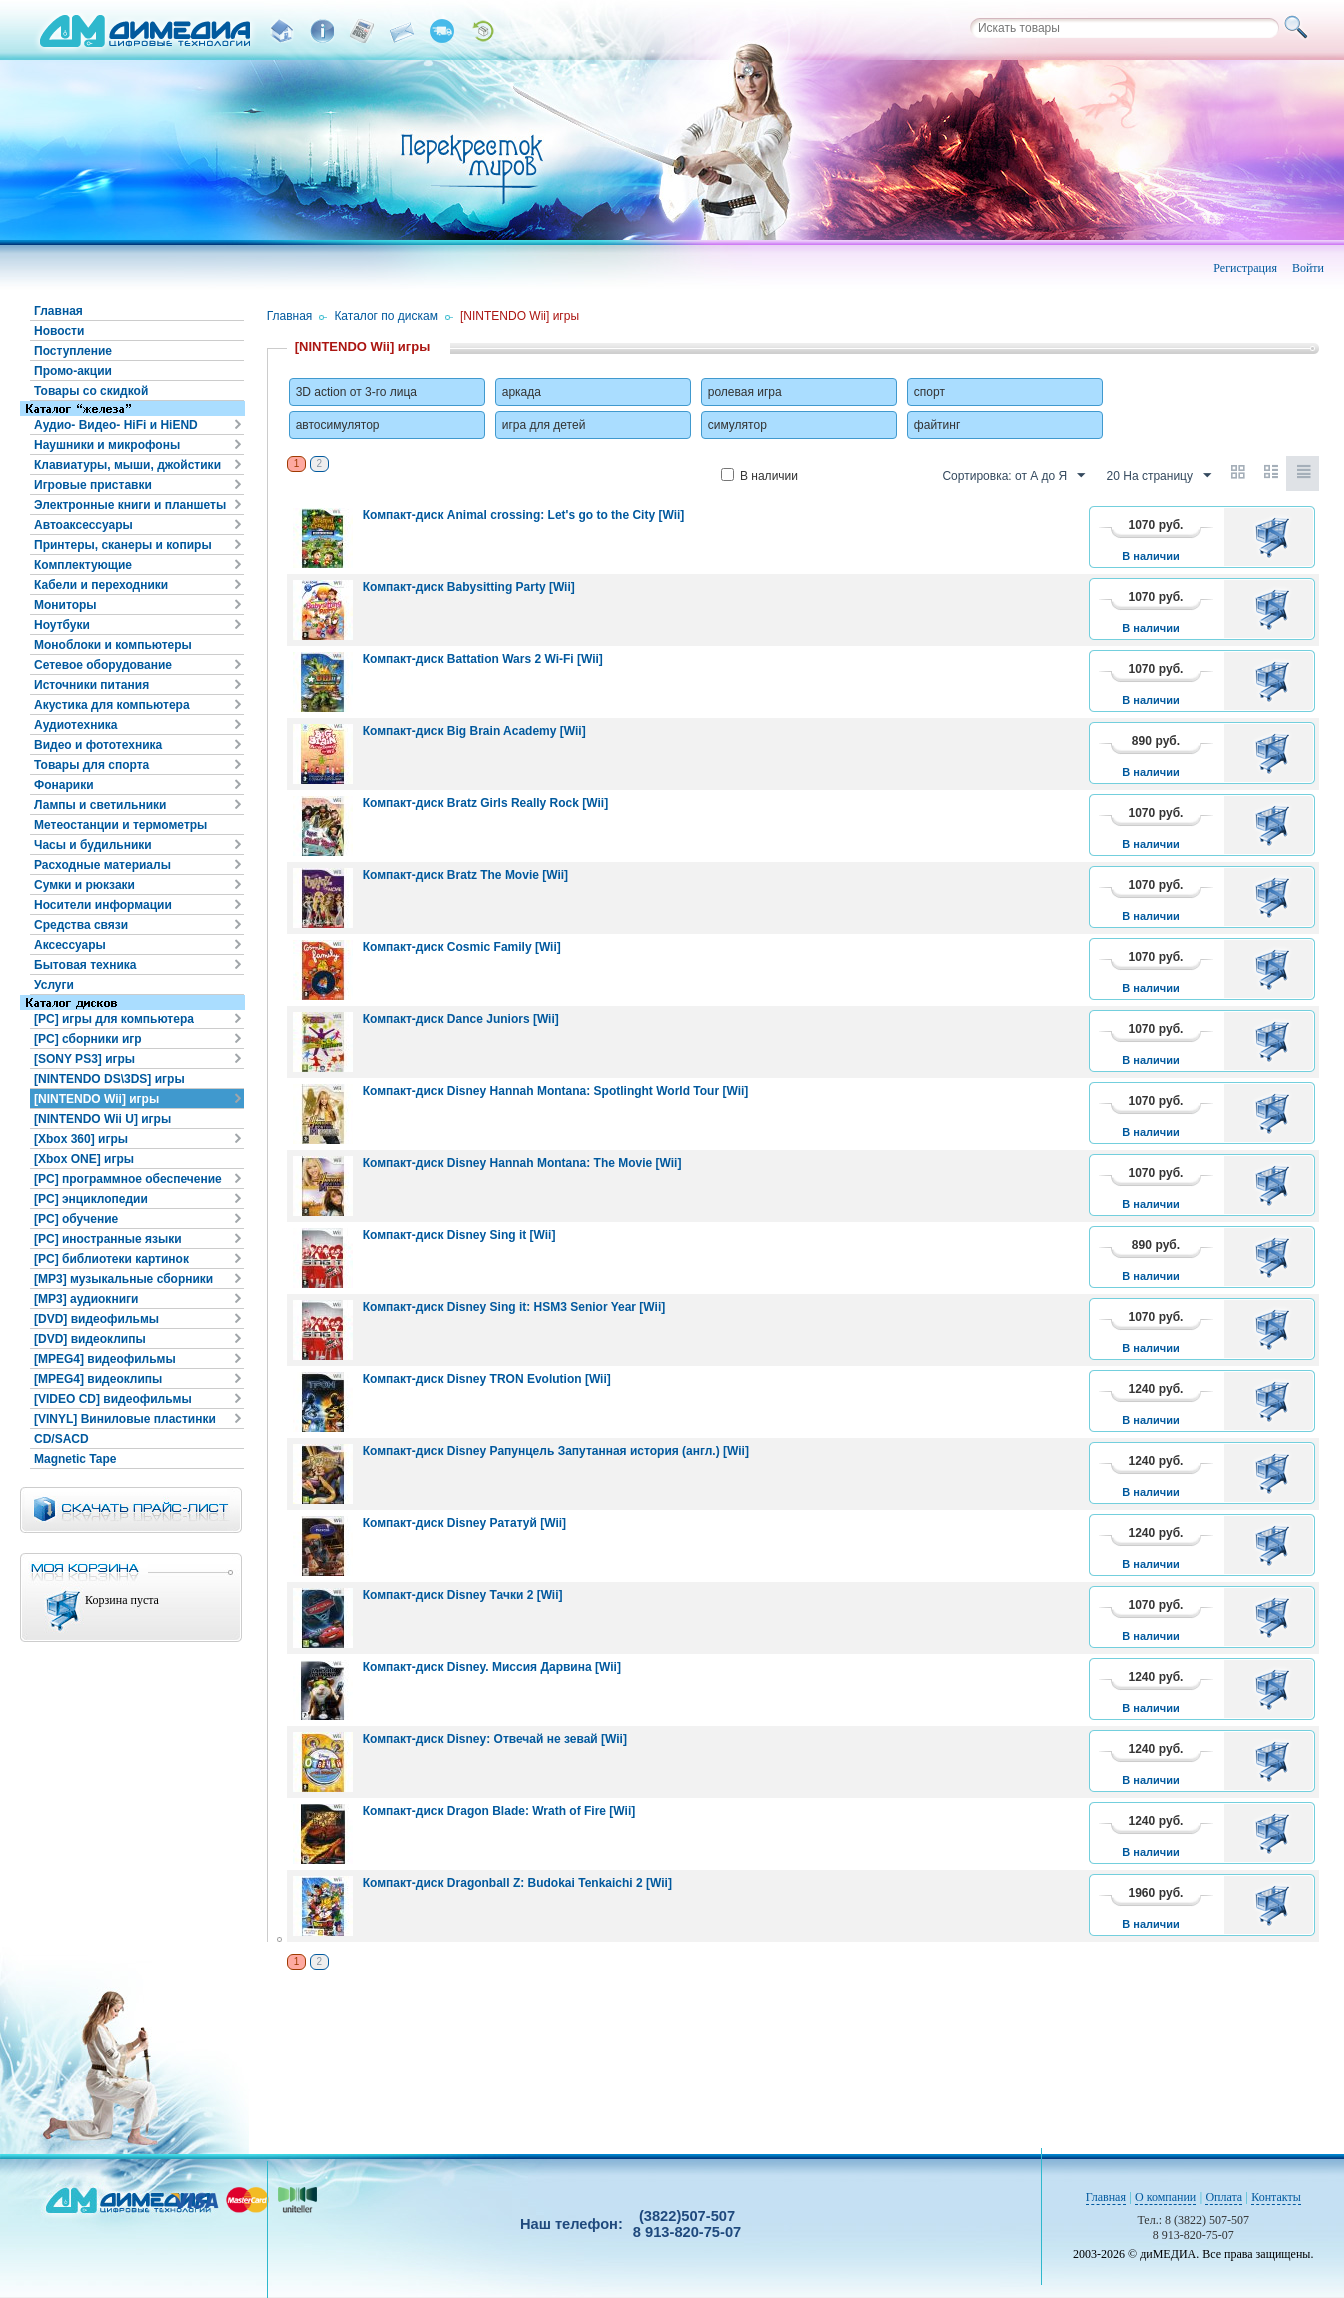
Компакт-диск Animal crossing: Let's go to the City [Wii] (524, 515)
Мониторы (65, 605)
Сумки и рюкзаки (84, 885)
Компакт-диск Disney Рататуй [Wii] (464, 1523)
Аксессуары (70, 945)
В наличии (759, 476)
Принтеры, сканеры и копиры (123, 545)
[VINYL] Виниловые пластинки (125, 1419)
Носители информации (103, 905)
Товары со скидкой (91, 391)
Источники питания (91, 685)
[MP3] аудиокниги (86, 1299)
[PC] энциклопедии (91, 1199)
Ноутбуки (62, 625)
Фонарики (64, 785)
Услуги (54, 985)
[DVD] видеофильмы (96, 1319)
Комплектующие (83, 565)
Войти (1308, 268)
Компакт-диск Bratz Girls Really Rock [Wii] (485, 803)
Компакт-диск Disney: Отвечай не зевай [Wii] (495, 1739)
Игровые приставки (93, 485)
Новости (59, 331)
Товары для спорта (91, 765)
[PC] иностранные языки (108, 1239)
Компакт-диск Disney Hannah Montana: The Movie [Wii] (522, 1163)
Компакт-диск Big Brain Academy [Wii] (474, 731)
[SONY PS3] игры (84, 1059)
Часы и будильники (93, 845)
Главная (58, 311)
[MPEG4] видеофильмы (105, 1359)
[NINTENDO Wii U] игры (102, 1119)
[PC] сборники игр (88, 1039)
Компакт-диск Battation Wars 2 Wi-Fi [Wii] (483, 659)
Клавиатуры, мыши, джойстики (127, 465)
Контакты (1276, 2197)
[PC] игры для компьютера (114, 1019)
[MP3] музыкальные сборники (123, 1279)
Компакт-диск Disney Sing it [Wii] (459, 1235)
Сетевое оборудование (103, 665)
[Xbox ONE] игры (84, 1159)
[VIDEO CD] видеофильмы (113, 1399)
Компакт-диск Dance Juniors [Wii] (461, 1019)
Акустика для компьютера (112, 705)
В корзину (1275, 537)
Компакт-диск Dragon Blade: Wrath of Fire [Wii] (499, 1811)
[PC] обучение (76, 1219)
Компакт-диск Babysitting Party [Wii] (469, 587)
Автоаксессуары (83, 525)
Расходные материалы (102, 865)
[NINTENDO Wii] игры (96, 1099)
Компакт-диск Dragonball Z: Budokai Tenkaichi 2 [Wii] (517, 1883)
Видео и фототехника (98, 745)
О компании (1165, 2197)
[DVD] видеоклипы (90, 1339)
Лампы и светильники (100, 805)
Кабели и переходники (101, 585)
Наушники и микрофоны (107, 445)
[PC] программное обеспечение (128, 1179)
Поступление (73, 351)
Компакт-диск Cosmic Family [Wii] (462, 947)
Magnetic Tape (75, 1459)
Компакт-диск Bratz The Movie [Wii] (465, 875)
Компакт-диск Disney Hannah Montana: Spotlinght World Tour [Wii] (556, 1091)
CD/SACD (61, 1439)
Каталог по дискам (386, 316)
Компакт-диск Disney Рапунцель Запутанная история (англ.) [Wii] (556, 1451)
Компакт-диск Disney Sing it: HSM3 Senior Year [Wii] (514, 1307)
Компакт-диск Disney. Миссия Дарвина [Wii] (492, 1667)
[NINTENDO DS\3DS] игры (109, 1079)
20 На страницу (1159, 476)
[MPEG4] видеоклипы (98, 1379)
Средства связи (81, 925)
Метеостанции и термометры (120, 825)
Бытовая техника (85, 965)
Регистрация (1245, 268)
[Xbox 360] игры (81, 1139)
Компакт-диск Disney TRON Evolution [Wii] (487, 1379)
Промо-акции (73, 371)
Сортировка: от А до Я (1013, 476)
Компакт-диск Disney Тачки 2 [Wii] (463, 1595)
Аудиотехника (75, 725)
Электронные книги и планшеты (130, 505)
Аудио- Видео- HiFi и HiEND (116, 425)
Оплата (1223, 2197)
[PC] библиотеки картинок (111, 1259)
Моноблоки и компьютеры (113, 645)
